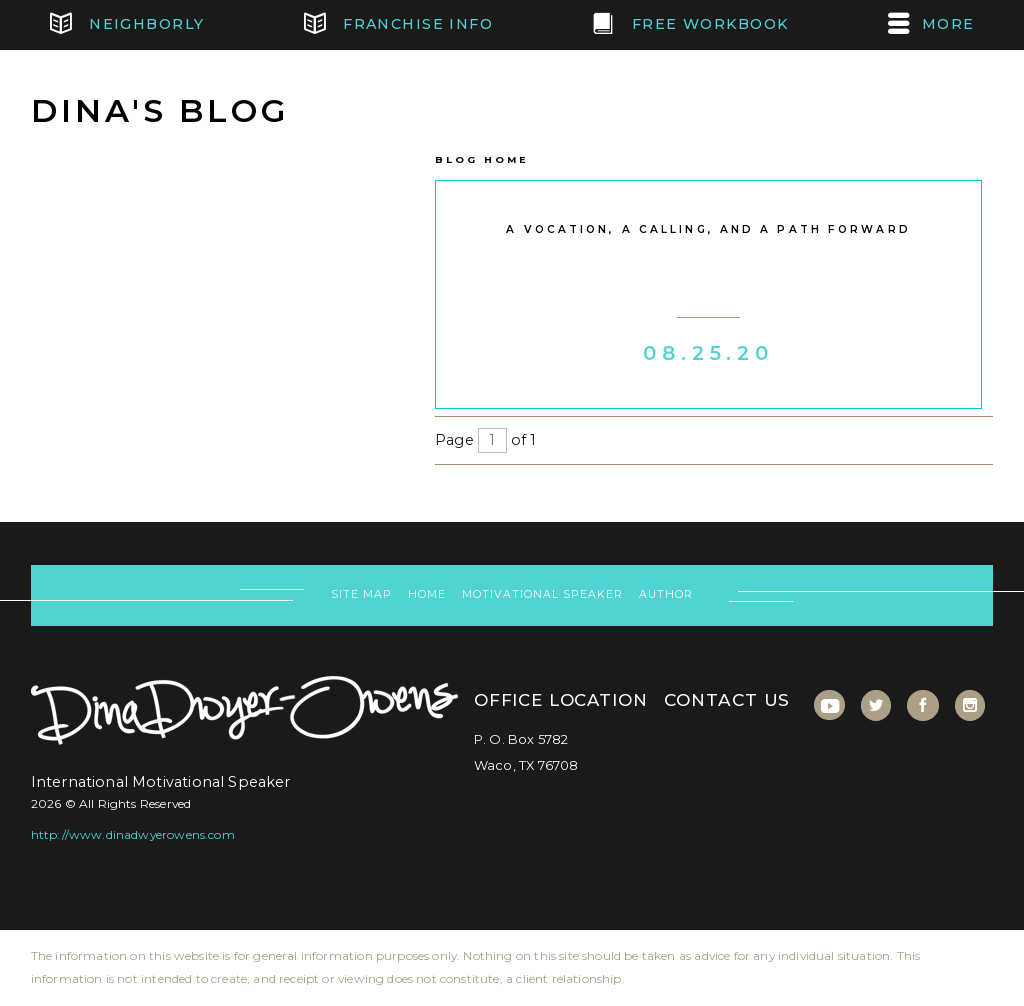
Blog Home (481, 159)
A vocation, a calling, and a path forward (708, 229)
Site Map (361, 594)
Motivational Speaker (542, 594)
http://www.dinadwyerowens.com (133, 834)
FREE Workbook (690, 25)
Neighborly (127, 25)
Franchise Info (399, 25)
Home (427, 594)
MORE (931, 25)
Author (666, 594)
